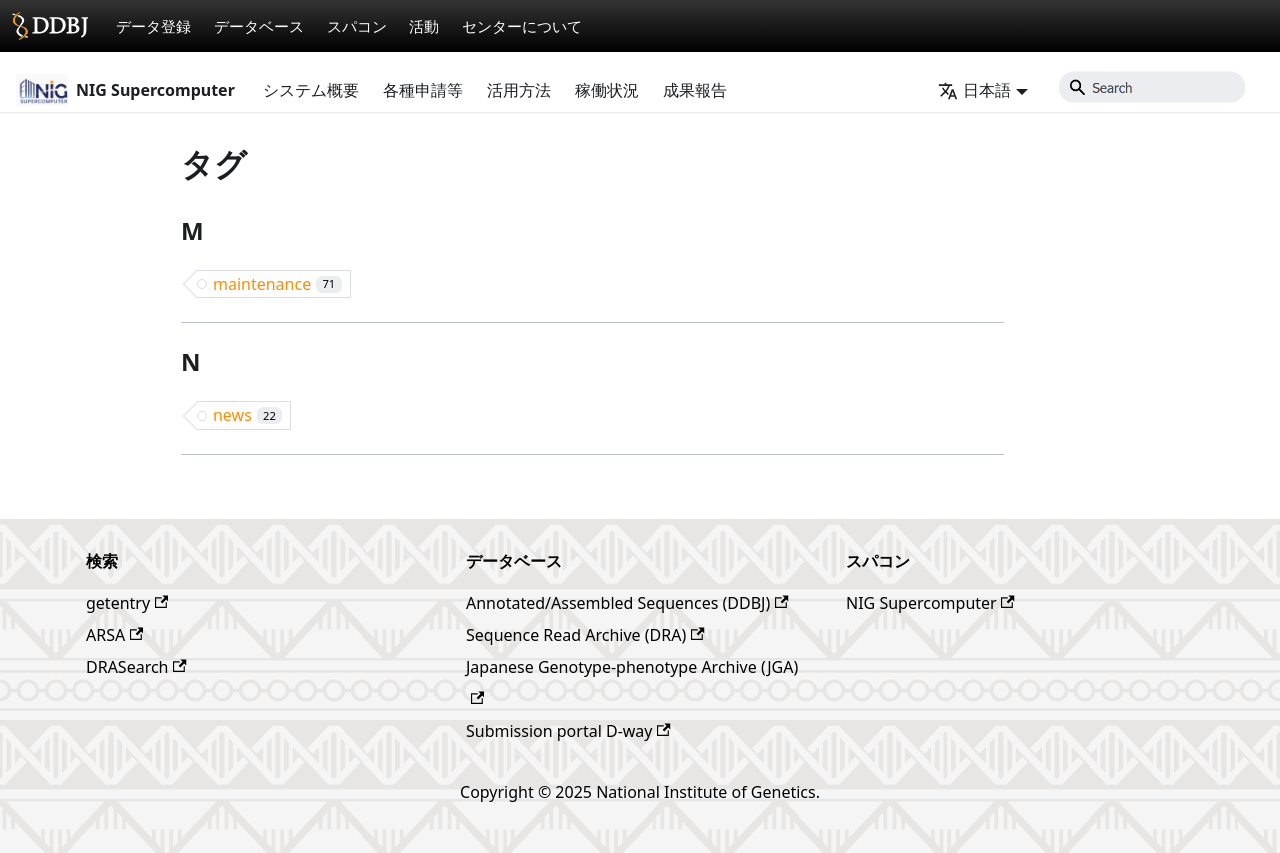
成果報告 (695, 90)
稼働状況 (607, 90)
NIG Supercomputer (930, 603)
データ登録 (153, 25)
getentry (127, 603)
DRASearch (136, 667)
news (247, 415)
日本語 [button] (974, 90)
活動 (424, 25)
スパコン (357, 25)
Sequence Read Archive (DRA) (585, 635)
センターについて (522, 25)
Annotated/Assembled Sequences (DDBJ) (627, 603)
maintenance (277, 284)
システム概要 (311, 90)
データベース (259, 25)
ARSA (114, 635)
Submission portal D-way (568, 731)
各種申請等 (423, 90)
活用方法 (519, 90)
